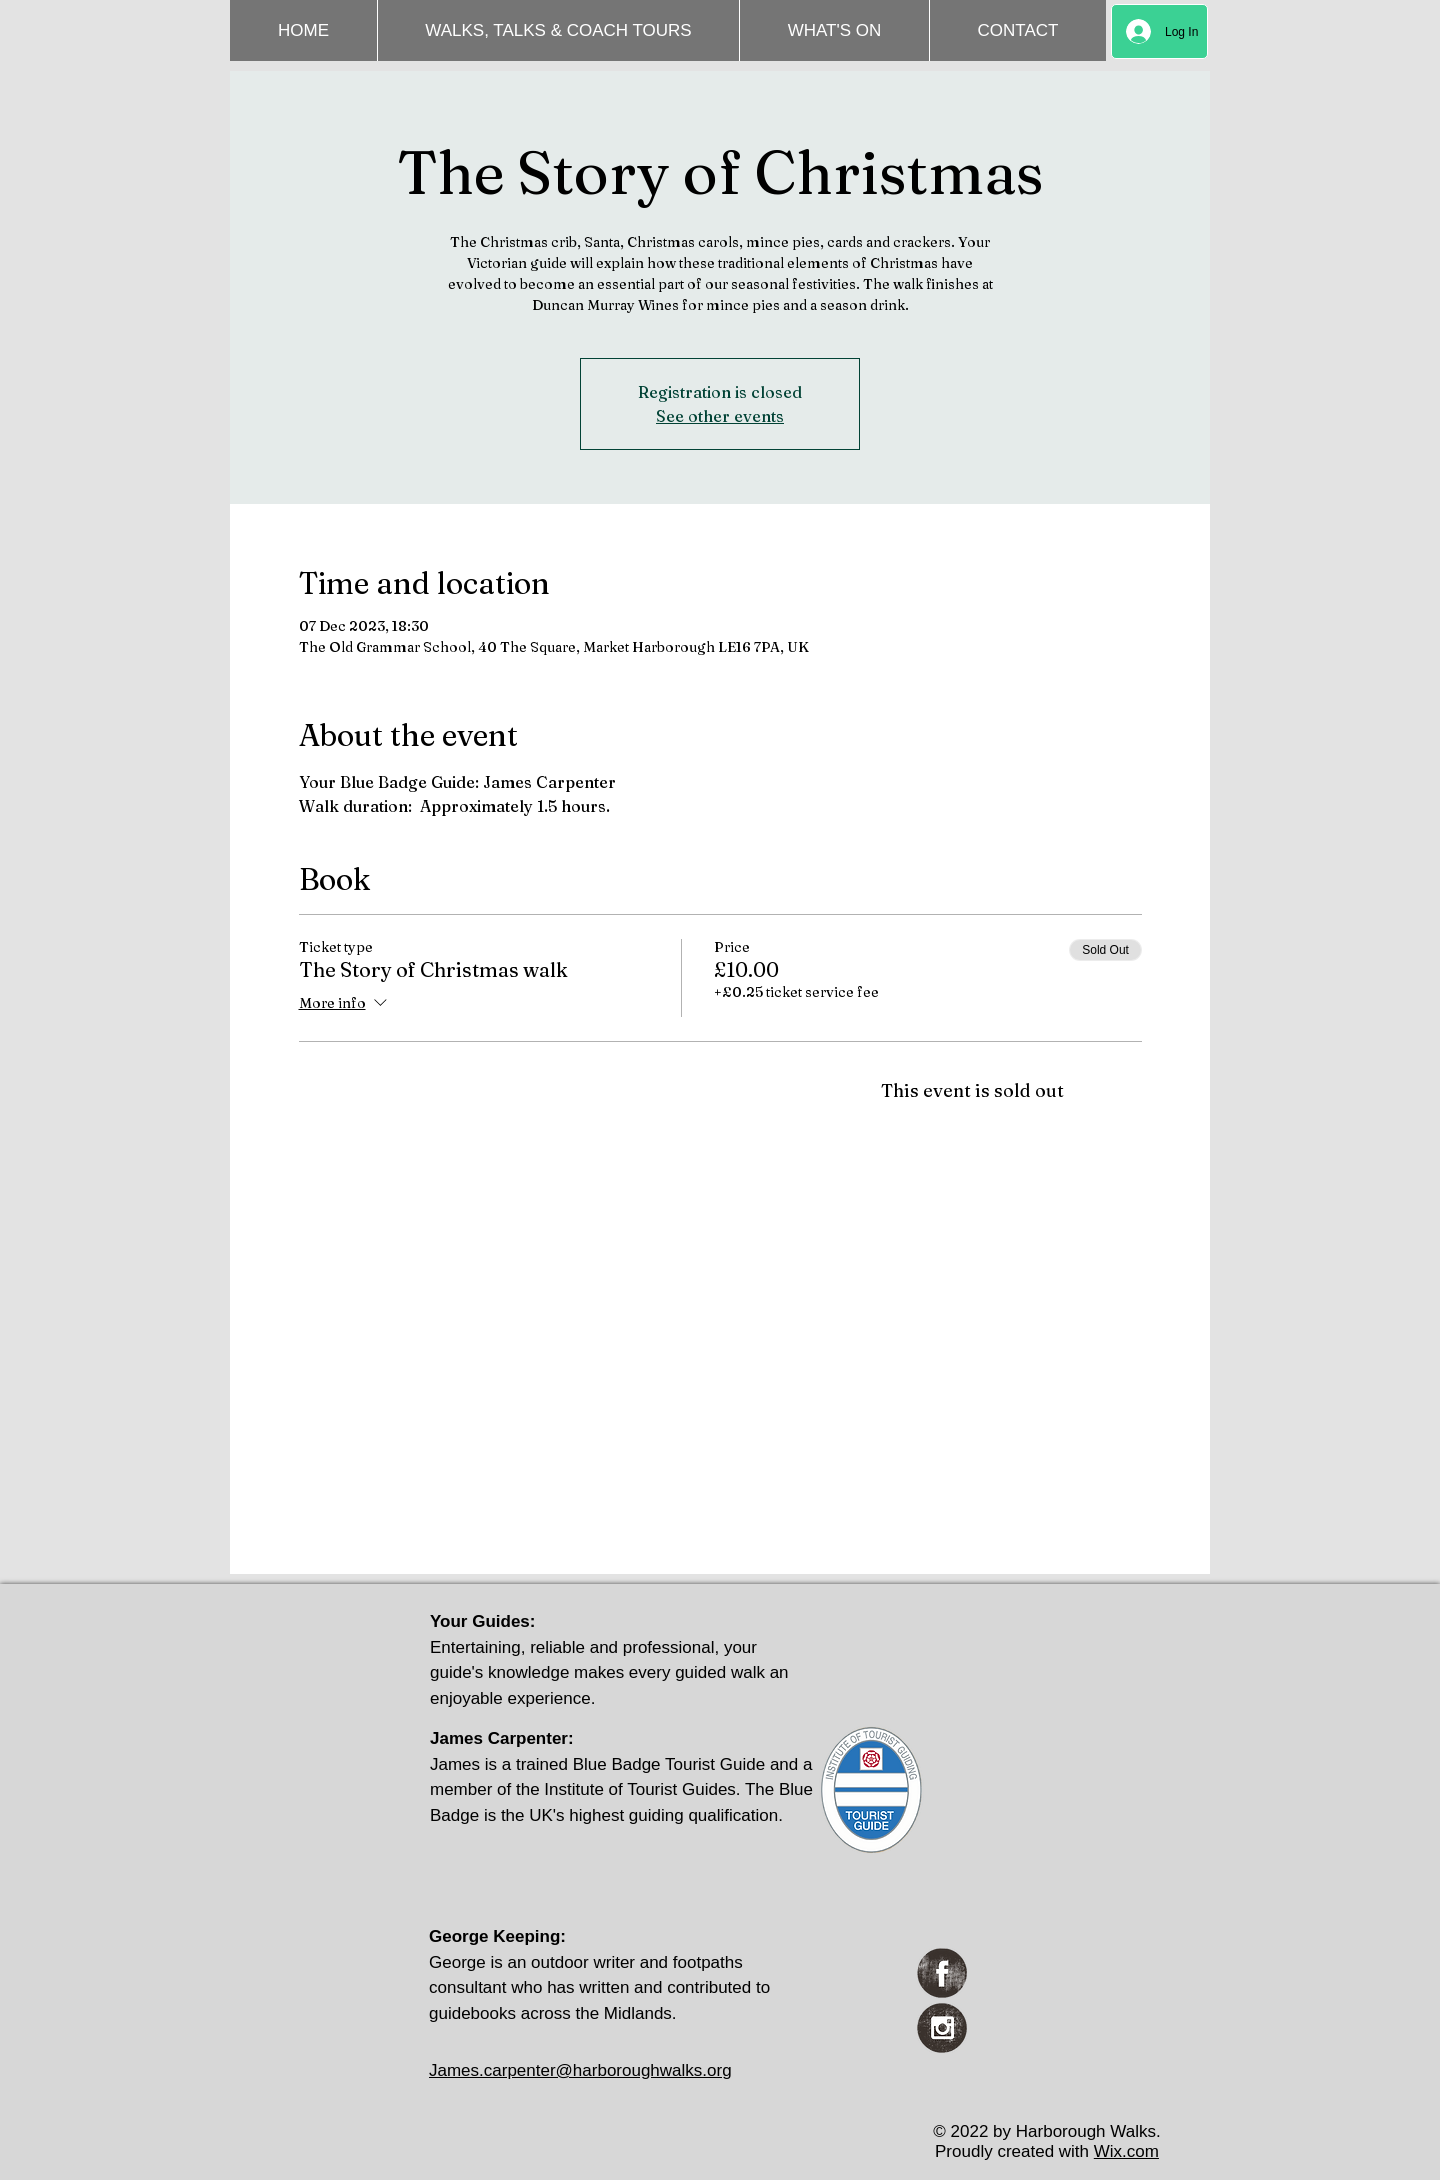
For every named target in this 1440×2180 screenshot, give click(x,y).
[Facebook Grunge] (942, 1973)
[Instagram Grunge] (942, 2028)
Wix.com (1126, 2151)
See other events (720, 416)
